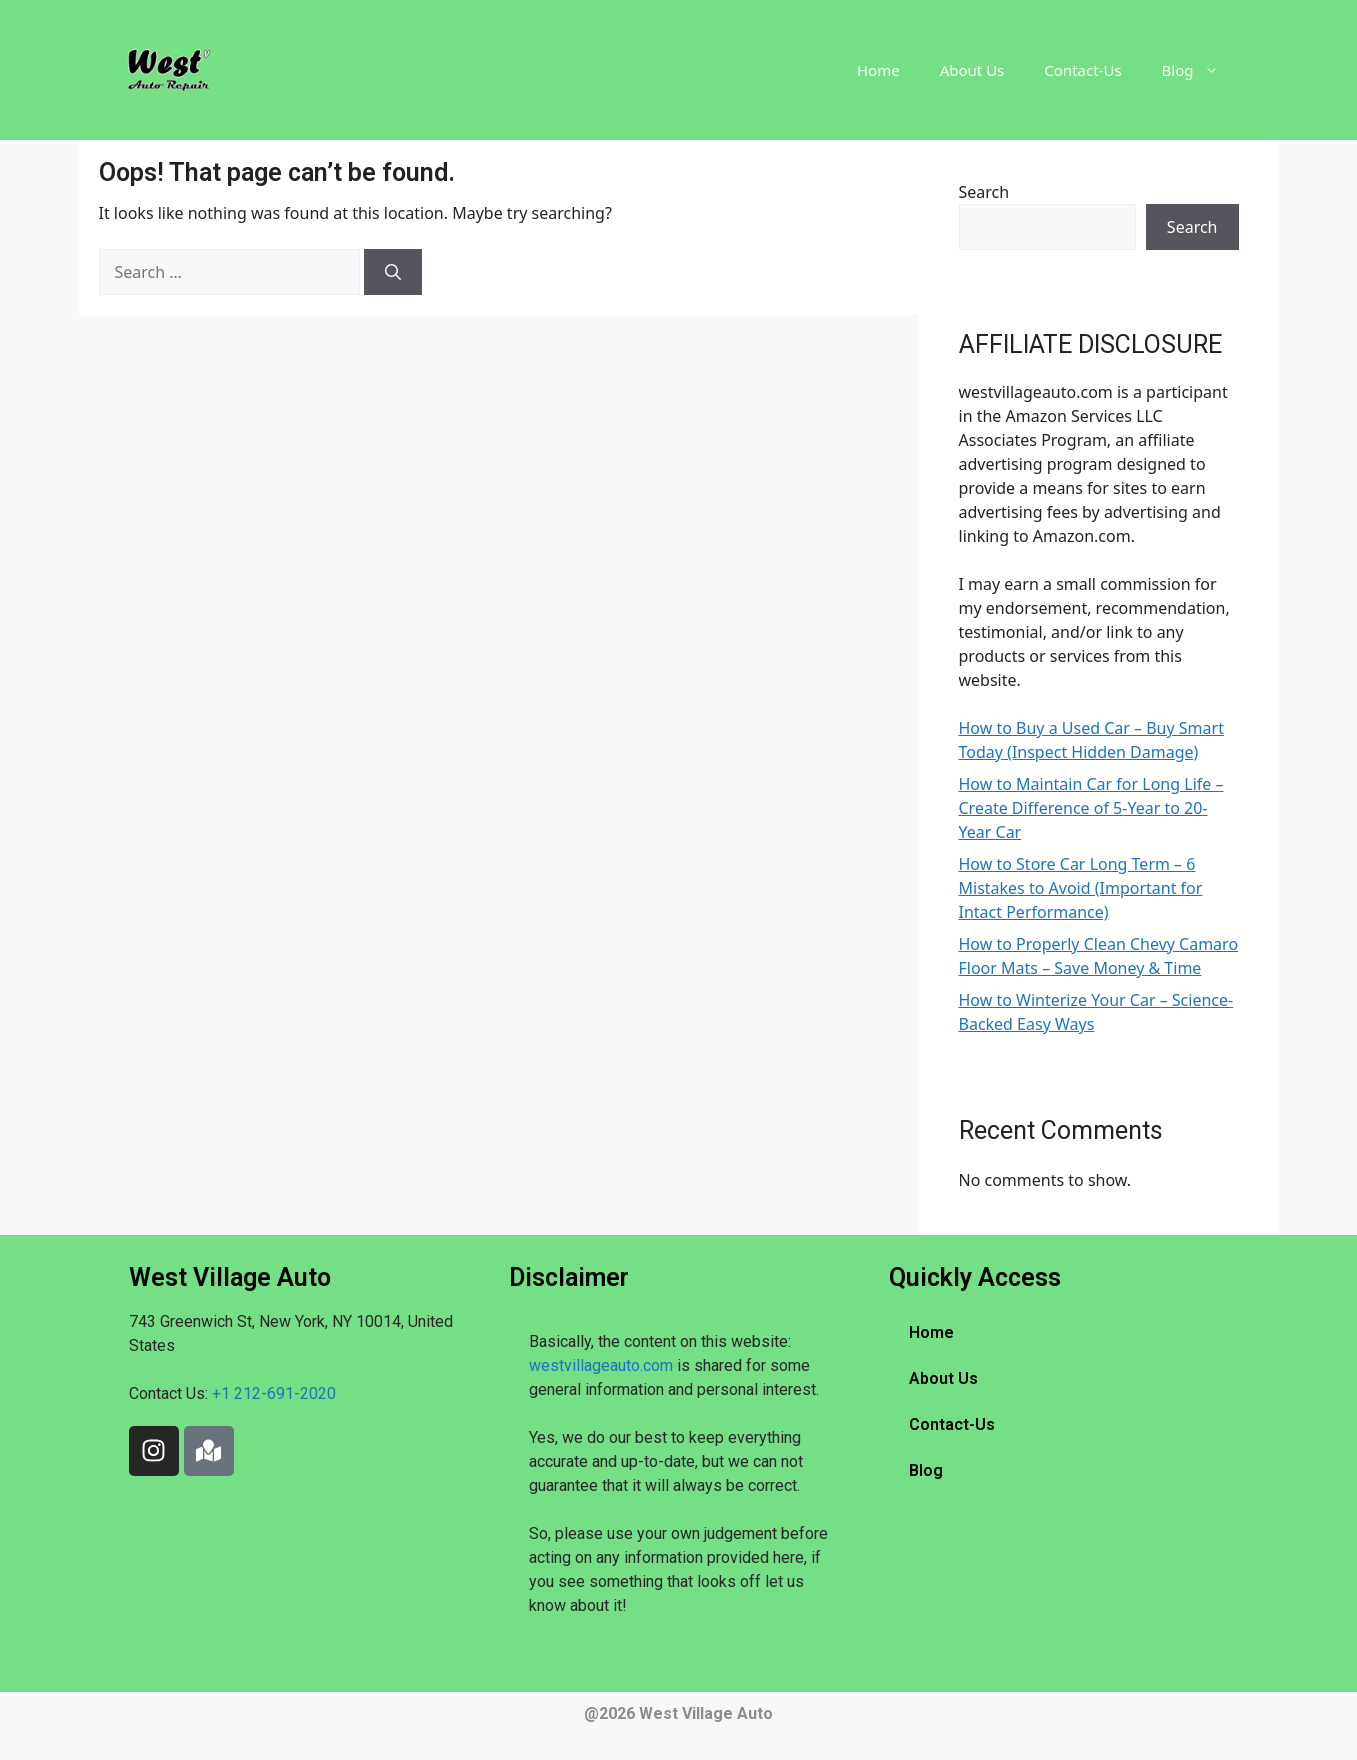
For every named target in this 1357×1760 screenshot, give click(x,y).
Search (984, 192)
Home (878, 70)
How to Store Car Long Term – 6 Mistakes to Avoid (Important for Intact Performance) (1081, 888)
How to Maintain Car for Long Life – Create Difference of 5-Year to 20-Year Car (1091, 808)
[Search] (393, 272)
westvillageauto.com (601, 1365)
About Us (972, 70)
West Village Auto (706, 1713)
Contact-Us (1082, 70)
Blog (1200, 70)
